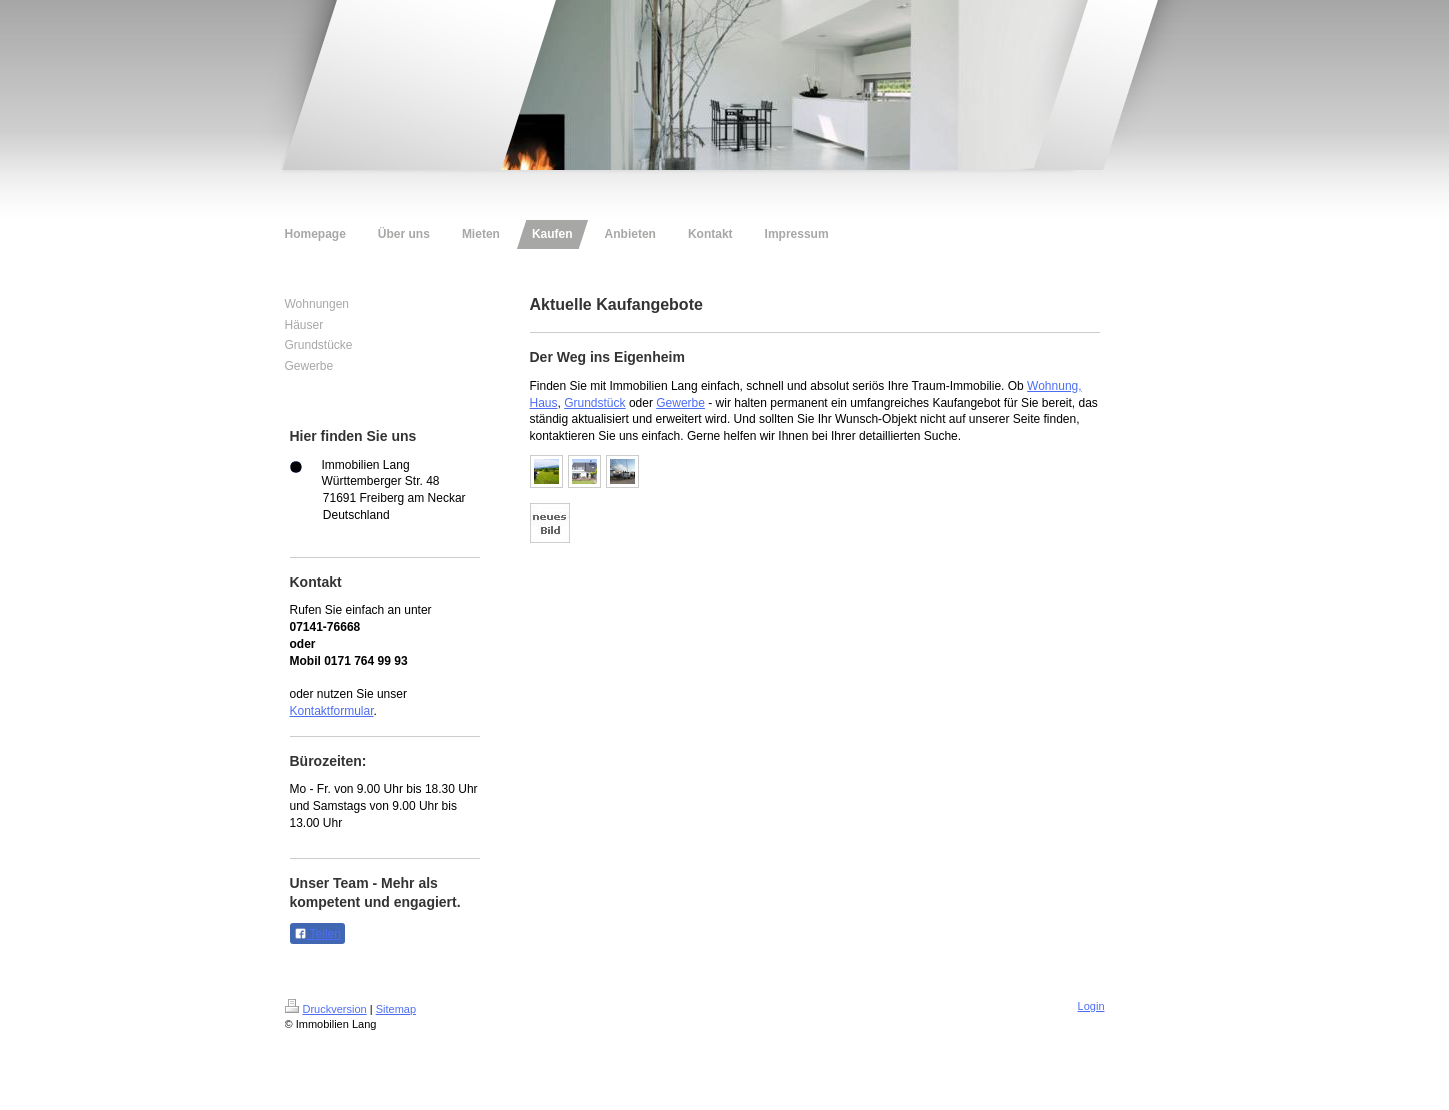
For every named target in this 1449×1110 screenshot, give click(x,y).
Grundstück (594, 403)
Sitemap (396, 1009)
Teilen (317, 934)
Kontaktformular (332, 711)
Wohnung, (1054, 386)
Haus (544, 403)
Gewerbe (680, 403)
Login (1091, 1006)
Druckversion (326, 1009)
